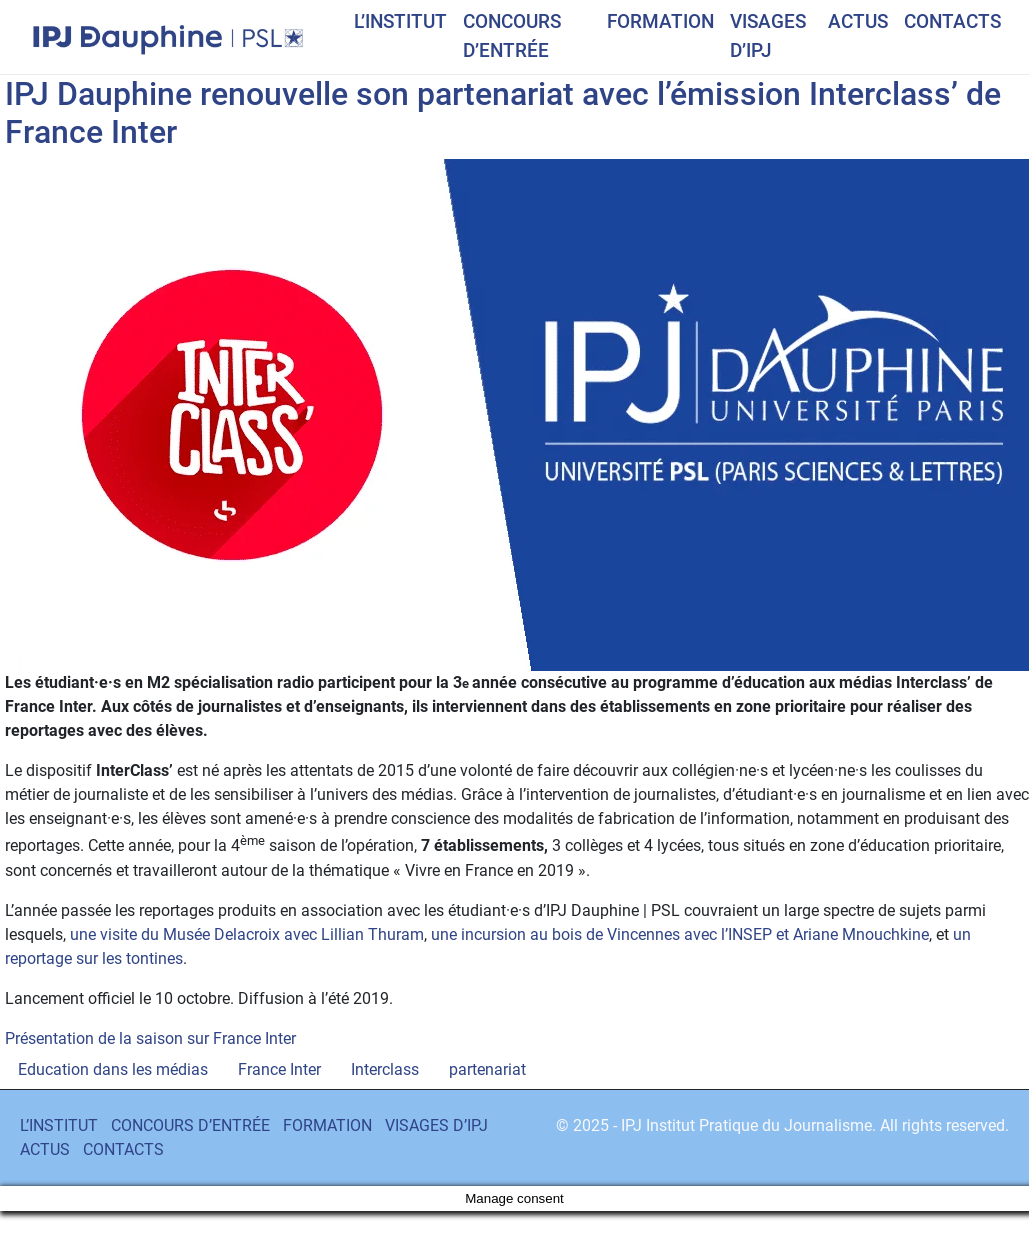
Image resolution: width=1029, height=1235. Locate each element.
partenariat (487, 1069)
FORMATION (660, 21)
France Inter (279, 1069)
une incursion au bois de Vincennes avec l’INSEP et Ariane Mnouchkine (680, 934)
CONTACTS (952, 21)
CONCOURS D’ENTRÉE (512, 36)
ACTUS (858, 21)
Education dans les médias (113, 1069)
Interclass (385, 1069)
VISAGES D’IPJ (768, 36)
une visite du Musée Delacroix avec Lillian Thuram (247, 934)
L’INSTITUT (400, 21)
